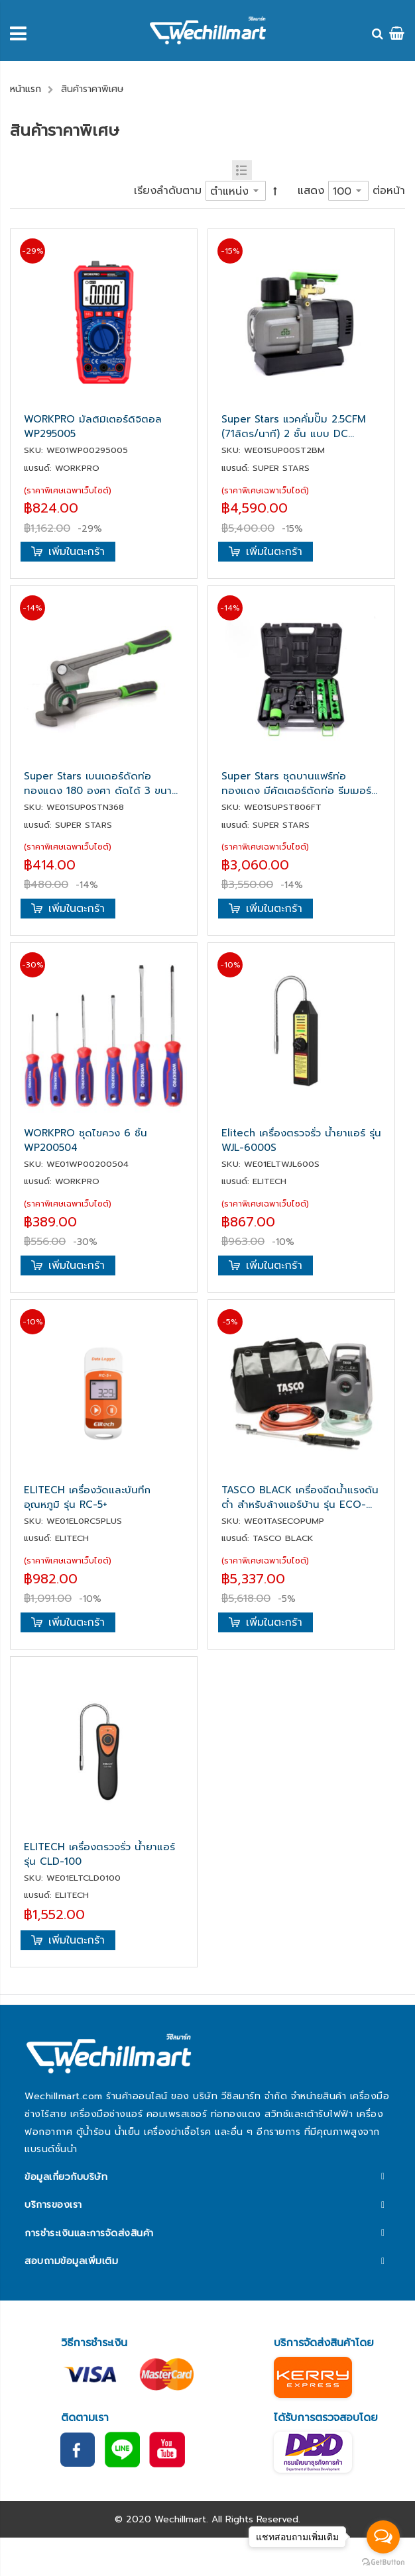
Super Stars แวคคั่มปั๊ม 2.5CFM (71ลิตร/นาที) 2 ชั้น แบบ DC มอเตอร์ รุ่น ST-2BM (293, 426)
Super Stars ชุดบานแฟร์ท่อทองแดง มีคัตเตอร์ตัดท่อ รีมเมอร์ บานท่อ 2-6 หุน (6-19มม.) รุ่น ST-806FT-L (298, 783)
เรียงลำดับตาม (168, 191)
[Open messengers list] (383, 2536)
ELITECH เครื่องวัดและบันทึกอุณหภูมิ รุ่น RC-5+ (87, 1497)
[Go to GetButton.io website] (383, 2562)
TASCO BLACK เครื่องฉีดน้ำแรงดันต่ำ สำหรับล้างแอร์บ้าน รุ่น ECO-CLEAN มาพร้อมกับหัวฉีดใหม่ (300, 1497)
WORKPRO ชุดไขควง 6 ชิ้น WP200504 (85, 1140)
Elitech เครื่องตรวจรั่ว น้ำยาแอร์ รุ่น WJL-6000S (301, 1140)
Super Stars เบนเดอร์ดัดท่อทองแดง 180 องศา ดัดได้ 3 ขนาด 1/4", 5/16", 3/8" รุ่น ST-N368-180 (101, 783)
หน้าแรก (25, 89)
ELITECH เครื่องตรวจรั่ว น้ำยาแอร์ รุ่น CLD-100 (99, 1854)
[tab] (207, 2176)
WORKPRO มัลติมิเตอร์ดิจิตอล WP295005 (93, 426)
